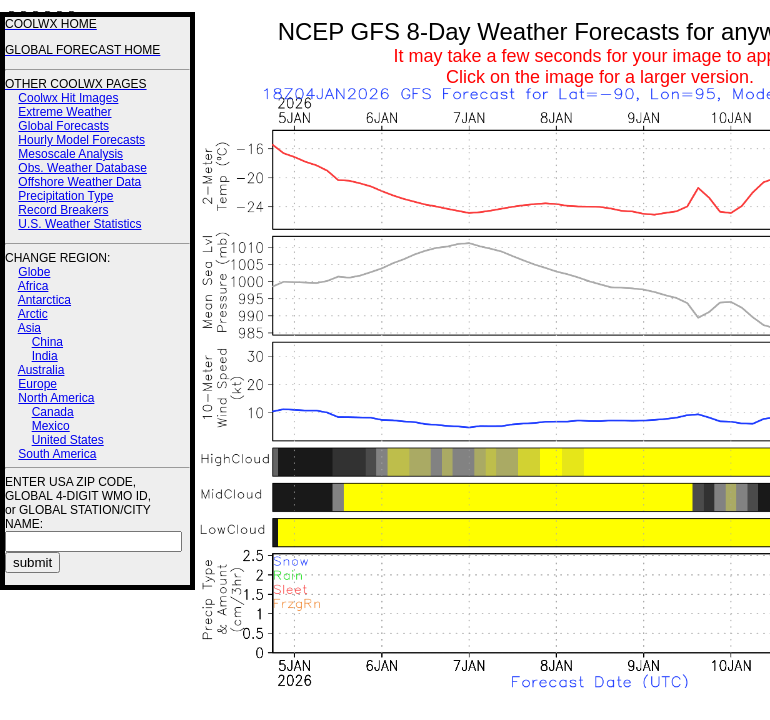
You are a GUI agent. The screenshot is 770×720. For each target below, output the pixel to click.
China (47, 342)
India (45, 356)
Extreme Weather (64, 112)
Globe (34, 272)
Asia (29, 328)
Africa (33, 286)
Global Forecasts (63, 126)
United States (68, 440)
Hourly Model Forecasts (81, 140)
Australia (41, 370)
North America (56, 398)
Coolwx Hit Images (68, 98)
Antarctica (44, 300)
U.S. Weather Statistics (79, 224)
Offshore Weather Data (79, 182)
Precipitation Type (65, 196)
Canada (53, 412)
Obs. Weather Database (82, 168)
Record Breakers (63, 210)
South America (57, 454)
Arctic (33, 314)
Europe (37, 384)
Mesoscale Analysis (70, 154)
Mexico (51, 426)
